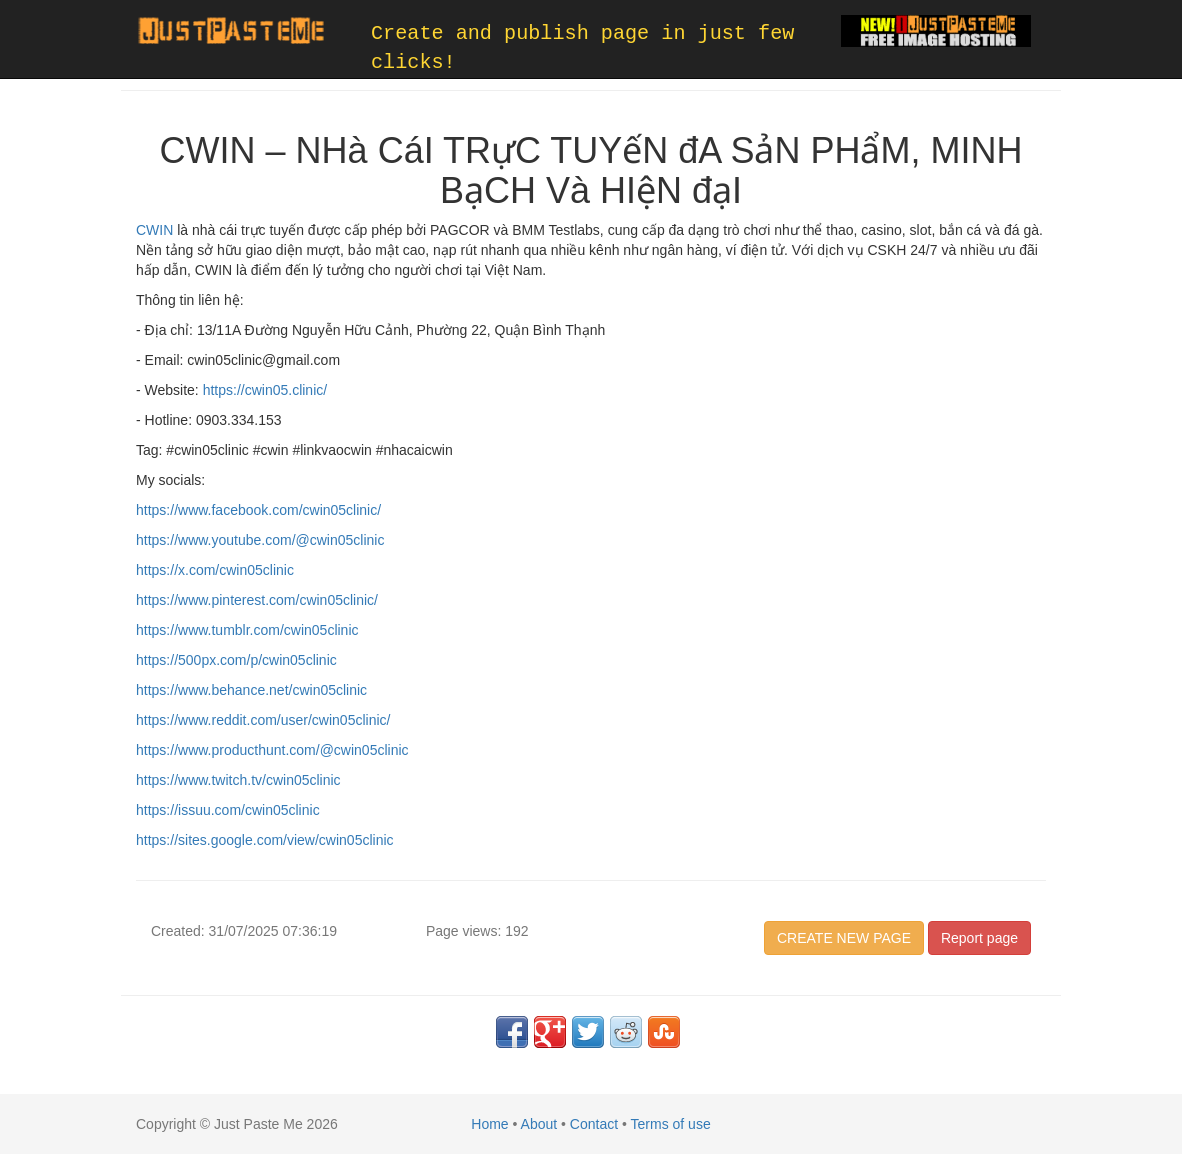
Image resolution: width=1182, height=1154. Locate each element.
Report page (979, 938)
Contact (594, 1124)
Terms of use (671, 1124)
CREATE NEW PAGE (844, 938)
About (539, 1124)
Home (489, 1124)
